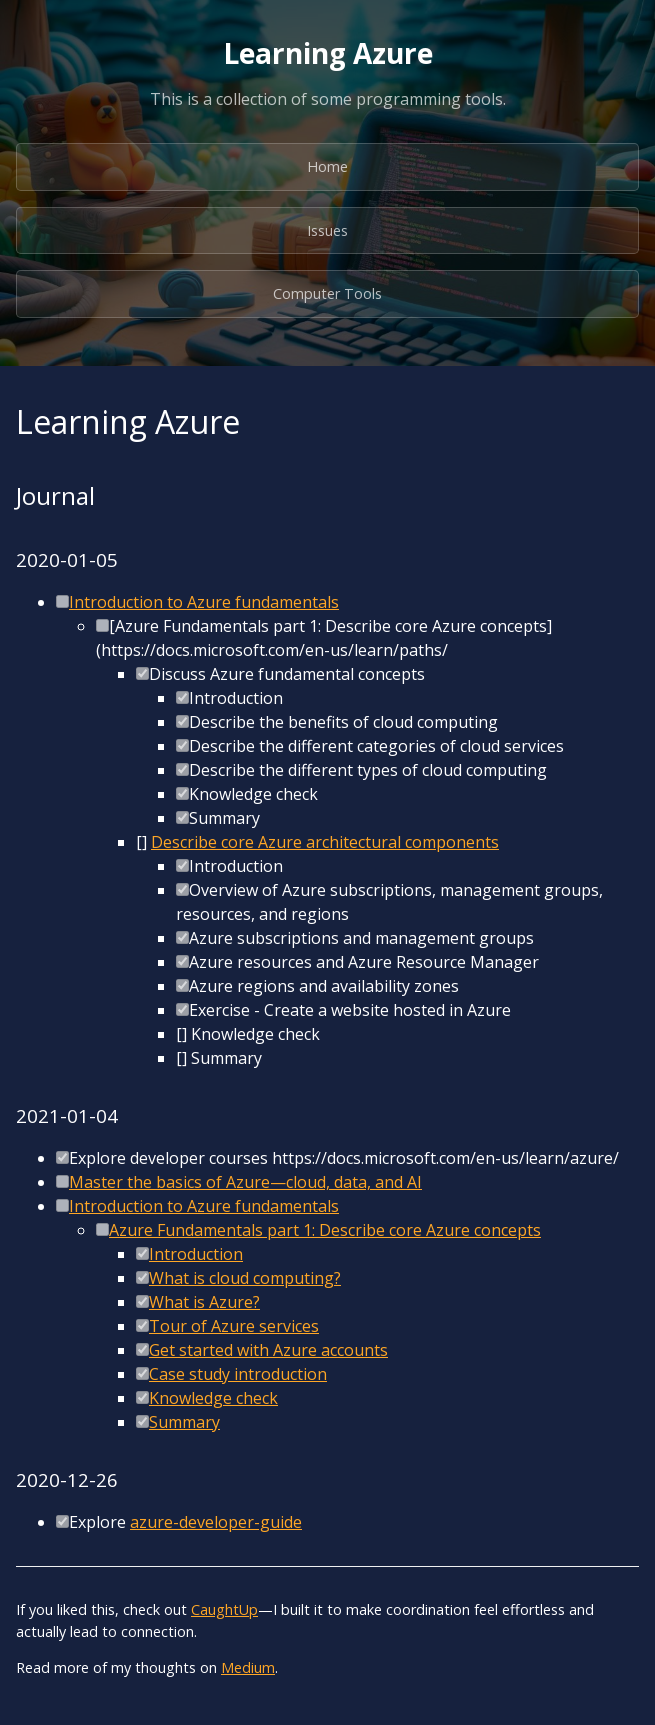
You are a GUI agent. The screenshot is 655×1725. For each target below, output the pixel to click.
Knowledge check (213, 1398)
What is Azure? (204, 1302)
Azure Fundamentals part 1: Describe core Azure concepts (325, 1230)
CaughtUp (224, 1609)
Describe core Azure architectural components (325, 842)
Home (327, 166)
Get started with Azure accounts (268, 1350)
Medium (248, 1667)
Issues (327, 230)
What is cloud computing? (245, 1278)
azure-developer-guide (216, 1522)
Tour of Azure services (234, 1326)
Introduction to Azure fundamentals (204, 602)
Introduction (196, 1254)
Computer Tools (327, 293)
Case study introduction (238, 1374)
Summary (184, 1422)
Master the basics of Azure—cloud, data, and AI (245, 1182)
